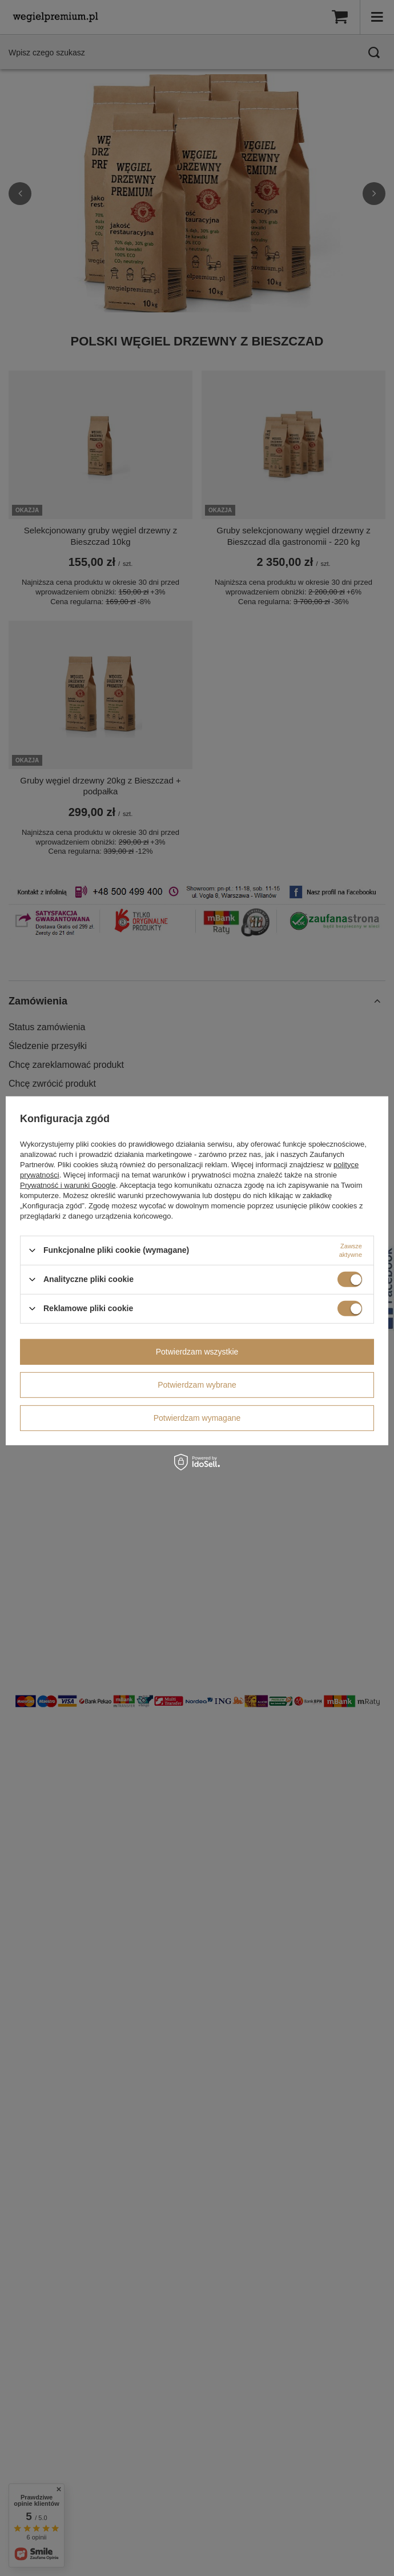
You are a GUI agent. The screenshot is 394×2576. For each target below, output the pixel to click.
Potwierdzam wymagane (197, 1417)
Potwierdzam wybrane (197, 1384)
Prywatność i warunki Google (68, 1184)
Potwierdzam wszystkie (197, 1351)
